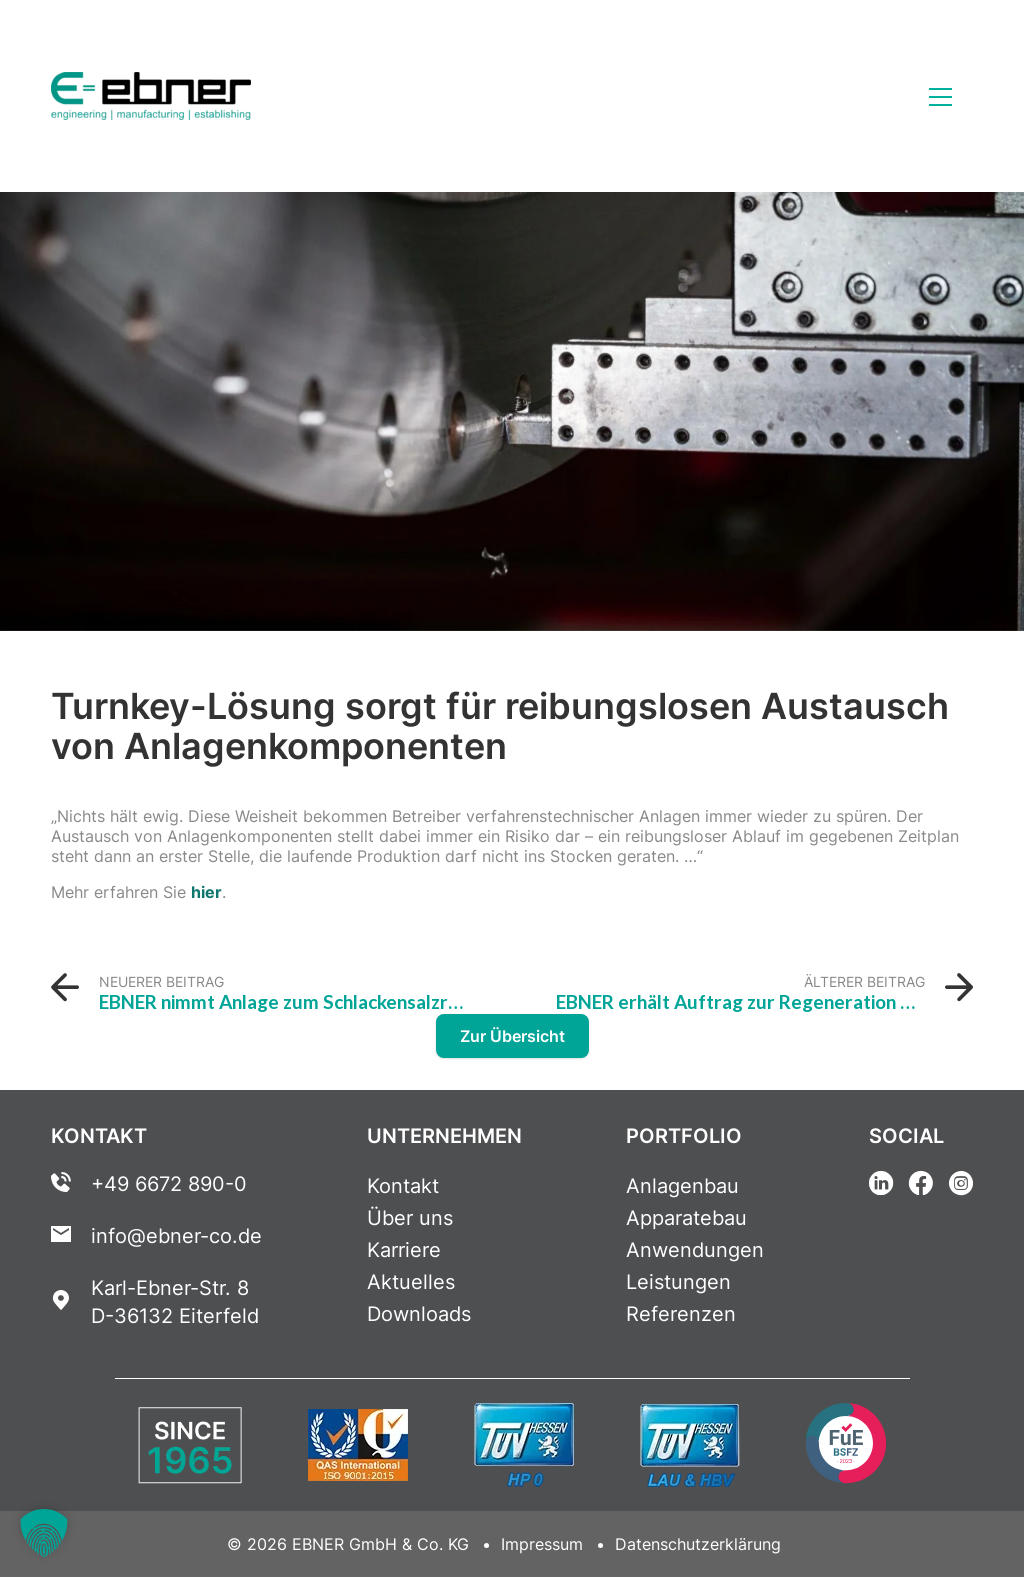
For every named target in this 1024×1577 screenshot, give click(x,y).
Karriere (404, 1250)
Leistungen (678, 1282)
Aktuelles (411, 1282)
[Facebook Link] (921, 1186)
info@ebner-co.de (176, 1236)
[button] (44, 1533)
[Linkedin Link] (881, 1186)
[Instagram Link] (961, 1186)
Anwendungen (695, 1250)
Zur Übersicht (512, 1036)
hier (206, 892)
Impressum (542, 1544)
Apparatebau (686, 1218)
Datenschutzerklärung (698, 1544)
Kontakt (403, 1186)
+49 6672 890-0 (169, 1184)
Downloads (419, 1314)
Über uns (410, 1218)
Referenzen (681, 1314)
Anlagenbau (682, 1186)
